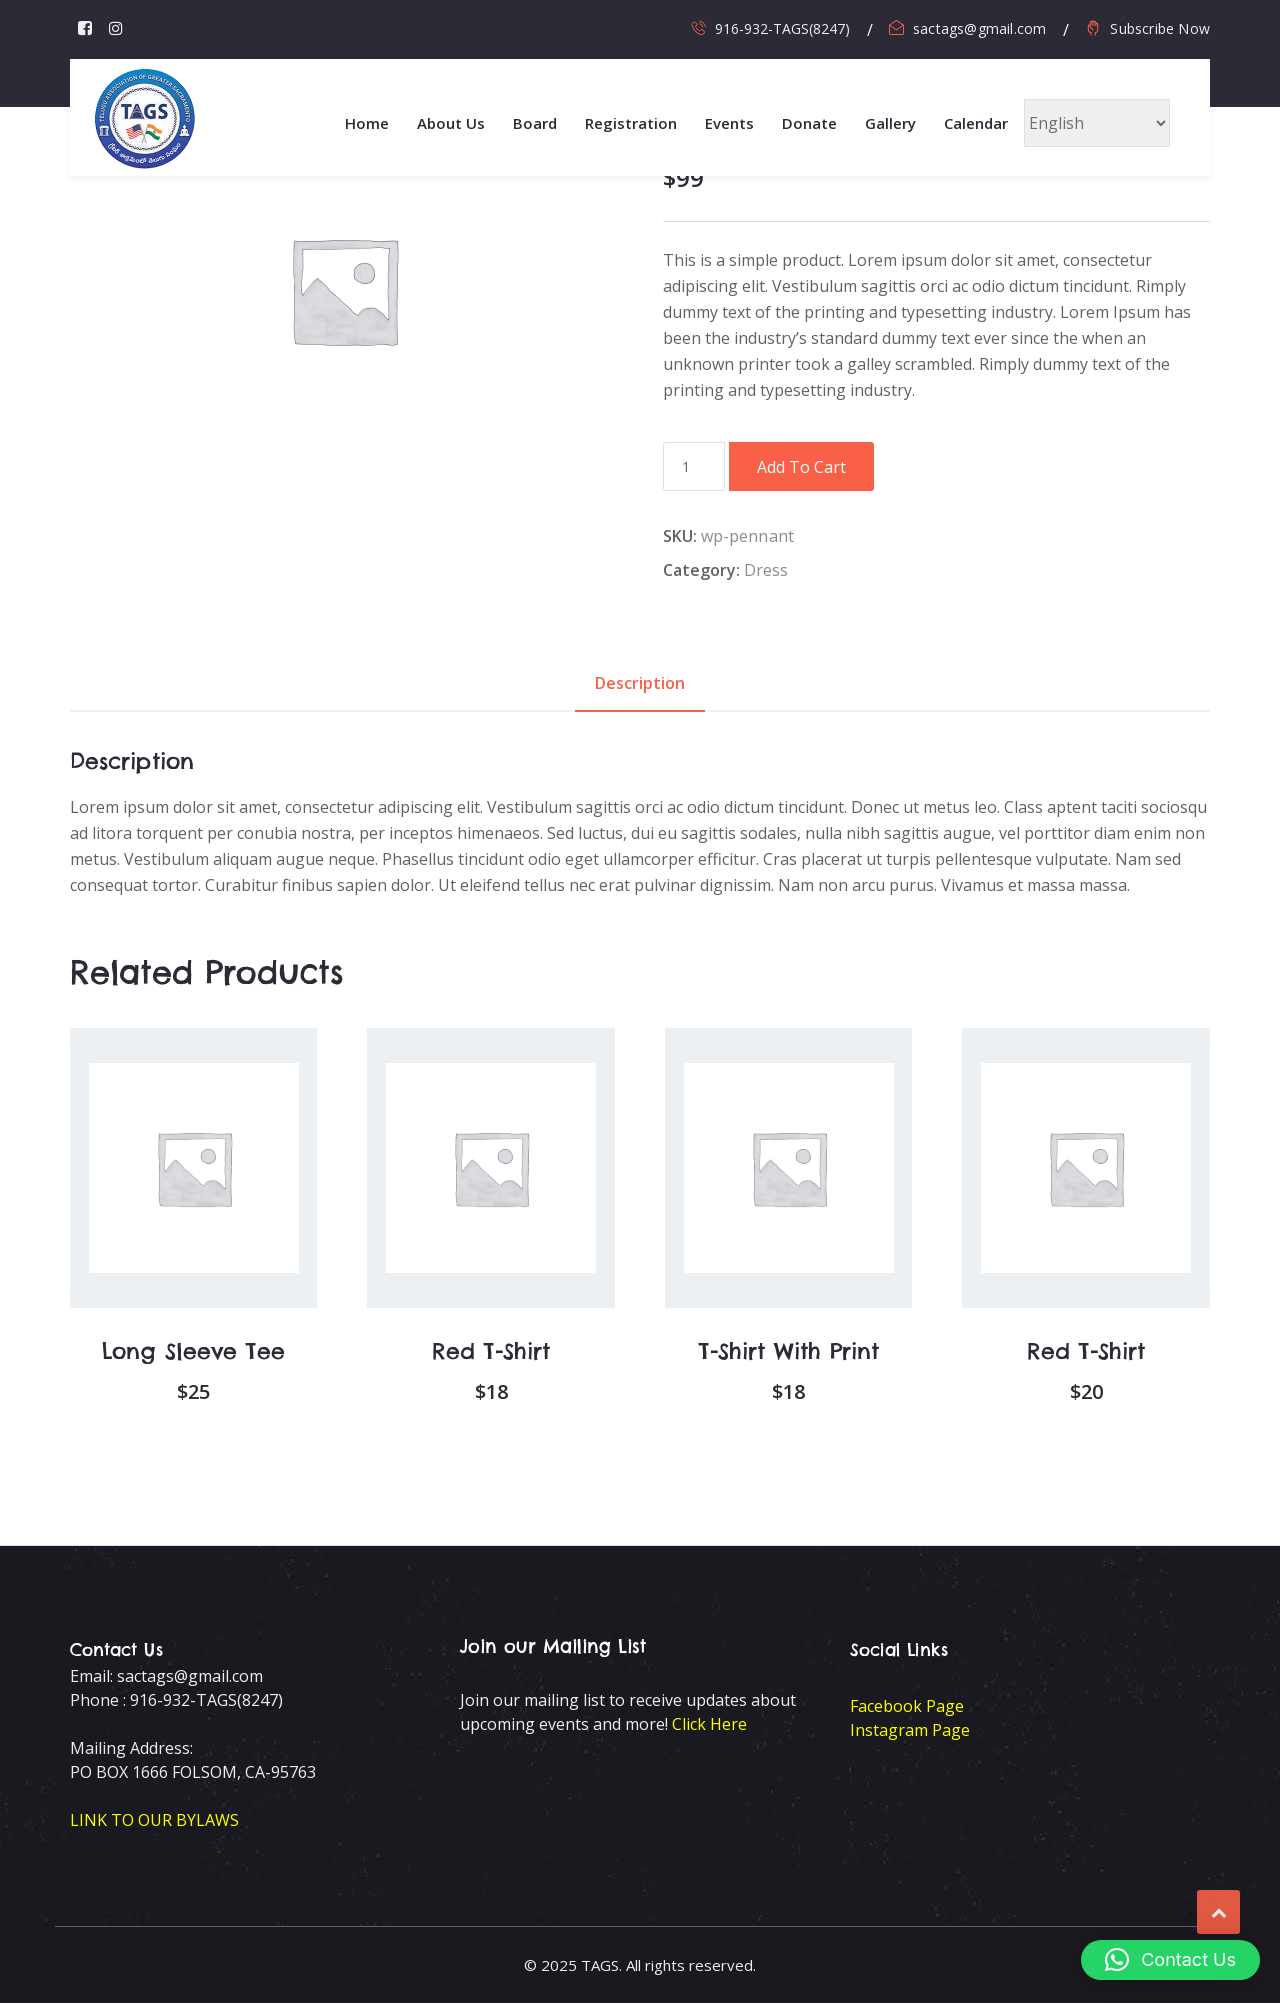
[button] (1170, 1960)
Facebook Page (907, 1707)
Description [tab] (640, 683)
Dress (766, 570)
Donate (809, 123)
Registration (631, 123)
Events (729, 123)
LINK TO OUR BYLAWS (154, 1821)
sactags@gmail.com (979, 28)
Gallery (890, 123)
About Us (451, 123)
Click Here (709, 1725)
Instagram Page (910, 1731)
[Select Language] (1097, 123)
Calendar (976, 123)
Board (535, 123)
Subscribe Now (1160, 28)
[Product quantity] (694, 466)
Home (367, 123)
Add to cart (801, 467)
